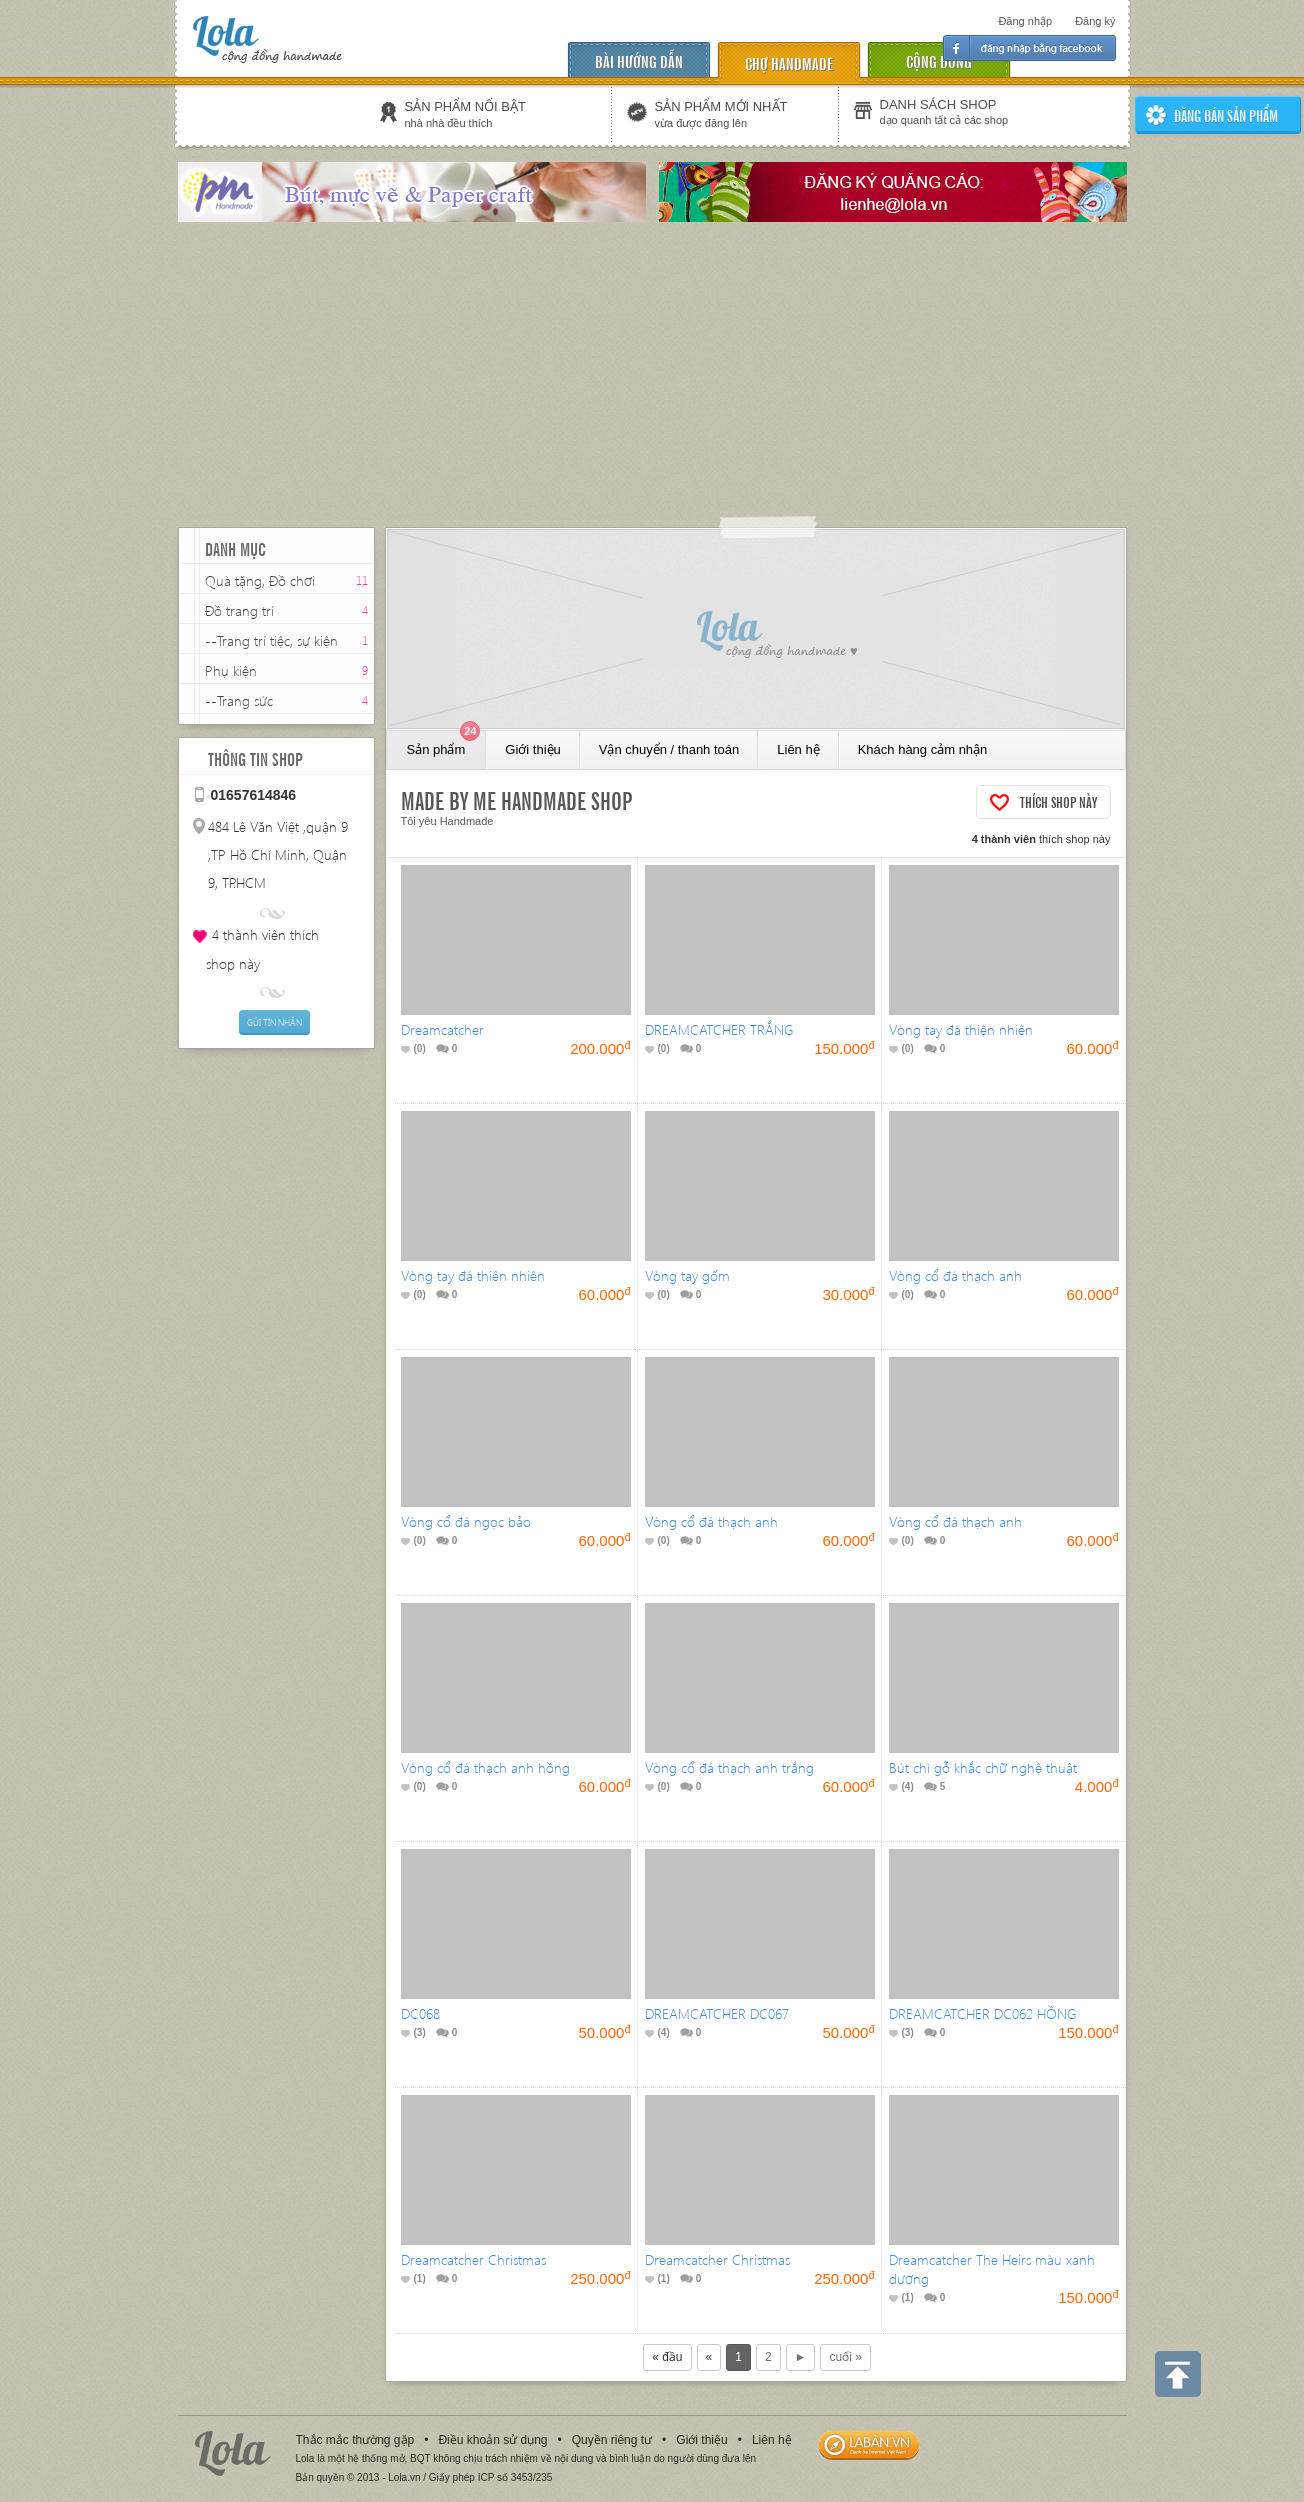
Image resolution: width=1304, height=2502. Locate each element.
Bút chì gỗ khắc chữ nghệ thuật (983, 1767)
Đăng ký (1095, 21)
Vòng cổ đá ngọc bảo (466, 1521)
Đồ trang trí (239, 610)
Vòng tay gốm (687, 1275)
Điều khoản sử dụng (492, 2440)
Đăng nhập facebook (1029, 48)
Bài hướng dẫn (639, 60)
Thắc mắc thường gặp (355, 2440)
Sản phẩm (444, 744)
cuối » (845, 2357)
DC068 (420, 2013)
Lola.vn (233, 2453)
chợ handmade (789, 62)
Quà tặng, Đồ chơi (260, 580)
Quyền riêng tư (612, 2440)
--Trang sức (239, 700)
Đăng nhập (1025, 21)
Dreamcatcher (442, 1029)
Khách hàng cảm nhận (923, 749)
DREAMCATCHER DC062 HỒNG (982, 2013)
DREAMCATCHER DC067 (717, 2013)
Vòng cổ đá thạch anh (955, 1275)
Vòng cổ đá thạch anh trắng (729, 1767)
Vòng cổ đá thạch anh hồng (485, 1767)
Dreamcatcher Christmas (473, 2259)
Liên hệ (798, 749)
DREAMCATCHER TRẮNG (719, 1029)
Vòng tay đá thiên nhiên (961, 1029)
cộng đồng (939, 60)
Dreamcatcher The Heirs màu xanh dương (992, 2269)
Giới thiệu (532, 749)
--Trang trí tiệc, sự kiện (271, 640)
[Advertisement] (652, 377)
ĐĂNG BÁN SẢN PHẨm (1226, 115)
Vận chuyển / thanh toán (669, 749)
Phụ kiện (231, 670)
